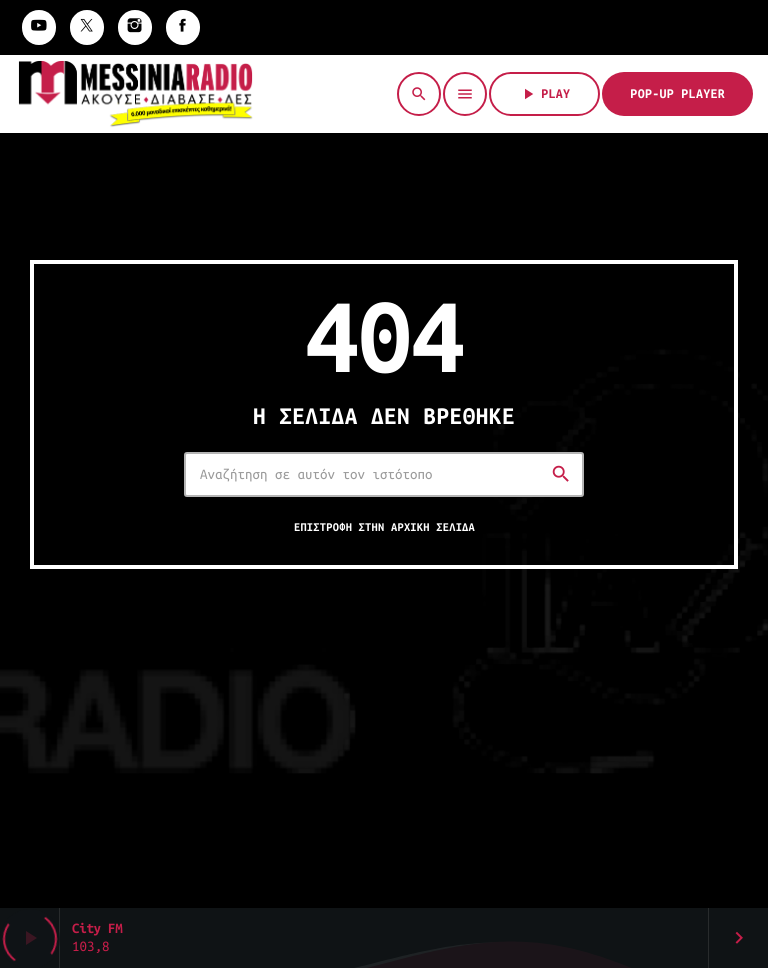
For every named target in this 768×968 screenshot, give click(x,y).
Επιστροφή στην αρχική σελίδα (384, 528)
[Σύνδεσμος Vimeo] (135, 94)
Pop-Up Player (677, 94)
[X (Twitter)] (87, 27)
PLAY (544, 94)
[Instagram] (135, 27)
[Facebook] (183, 27)
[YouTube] (39, 27)
